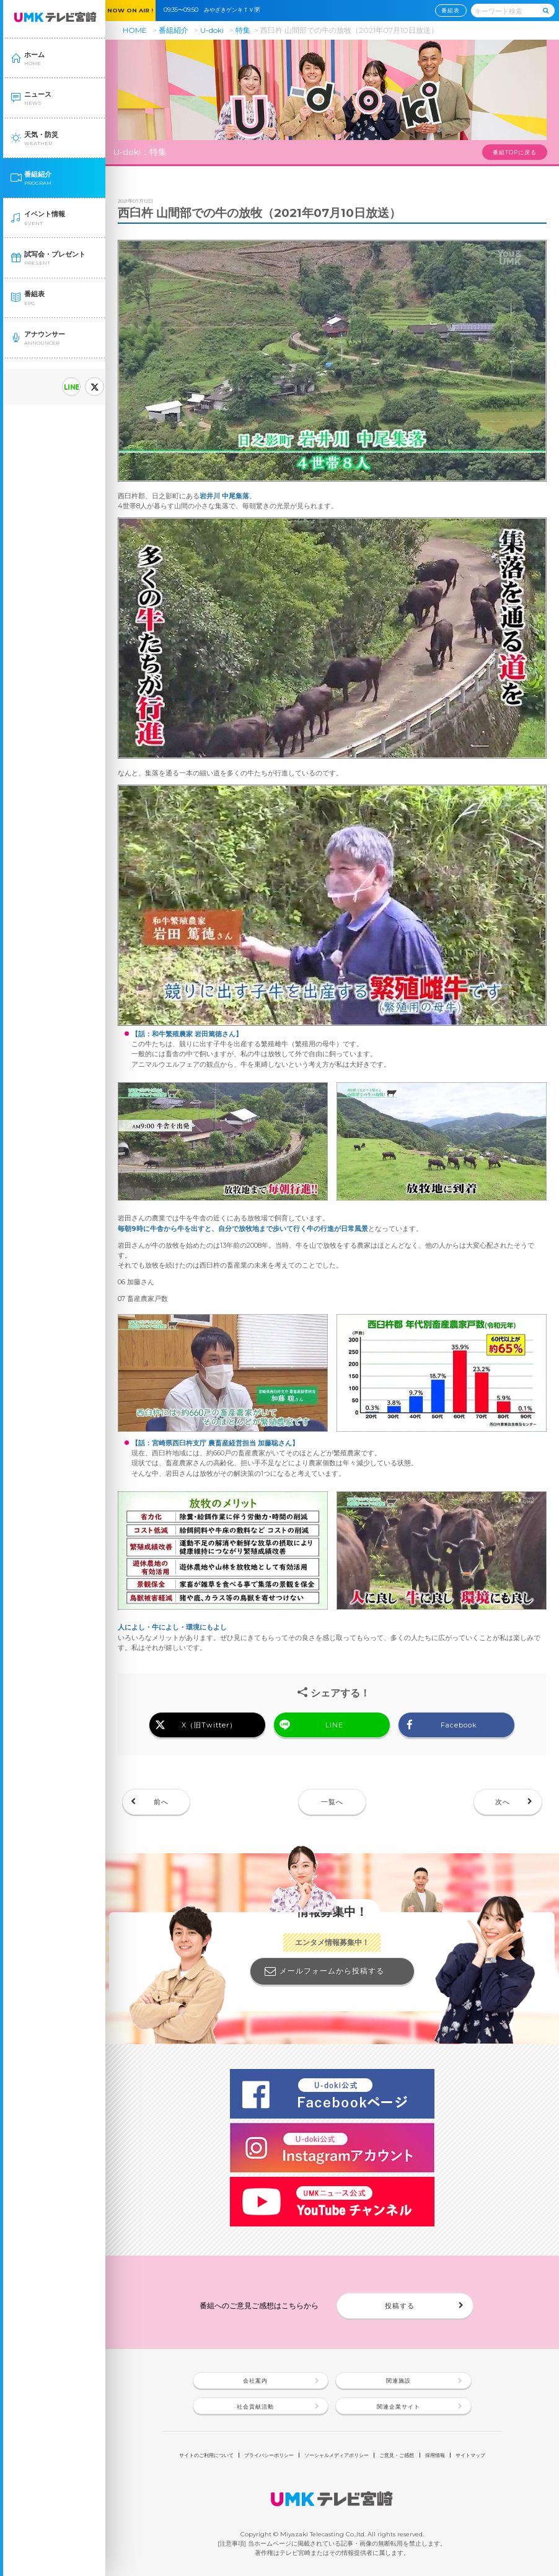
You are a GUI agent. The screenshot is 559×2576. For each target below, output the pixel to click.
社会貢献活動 (255, 2406)
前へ (161, 1801)
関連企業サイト (398, 2406)
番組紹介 (173, 30)
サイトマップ (470, 2455)
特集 (242, 30)
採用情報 (435, 2455)
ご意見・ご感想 (396, 2455)
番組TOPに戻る (515, 152)
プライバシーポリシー (269, 2455)
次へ (502, 1801)
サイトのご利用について (206, 2455)
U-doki (212, 30)
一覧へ (332, 1801)
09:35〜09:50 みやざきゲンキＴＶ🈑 (214, 9)
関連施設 (398, 2380)
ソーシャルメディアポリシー (336, 2455)
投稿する (400, 2305)
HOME (135, 30)
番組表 (450, 10)
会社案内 (255, 2380)
